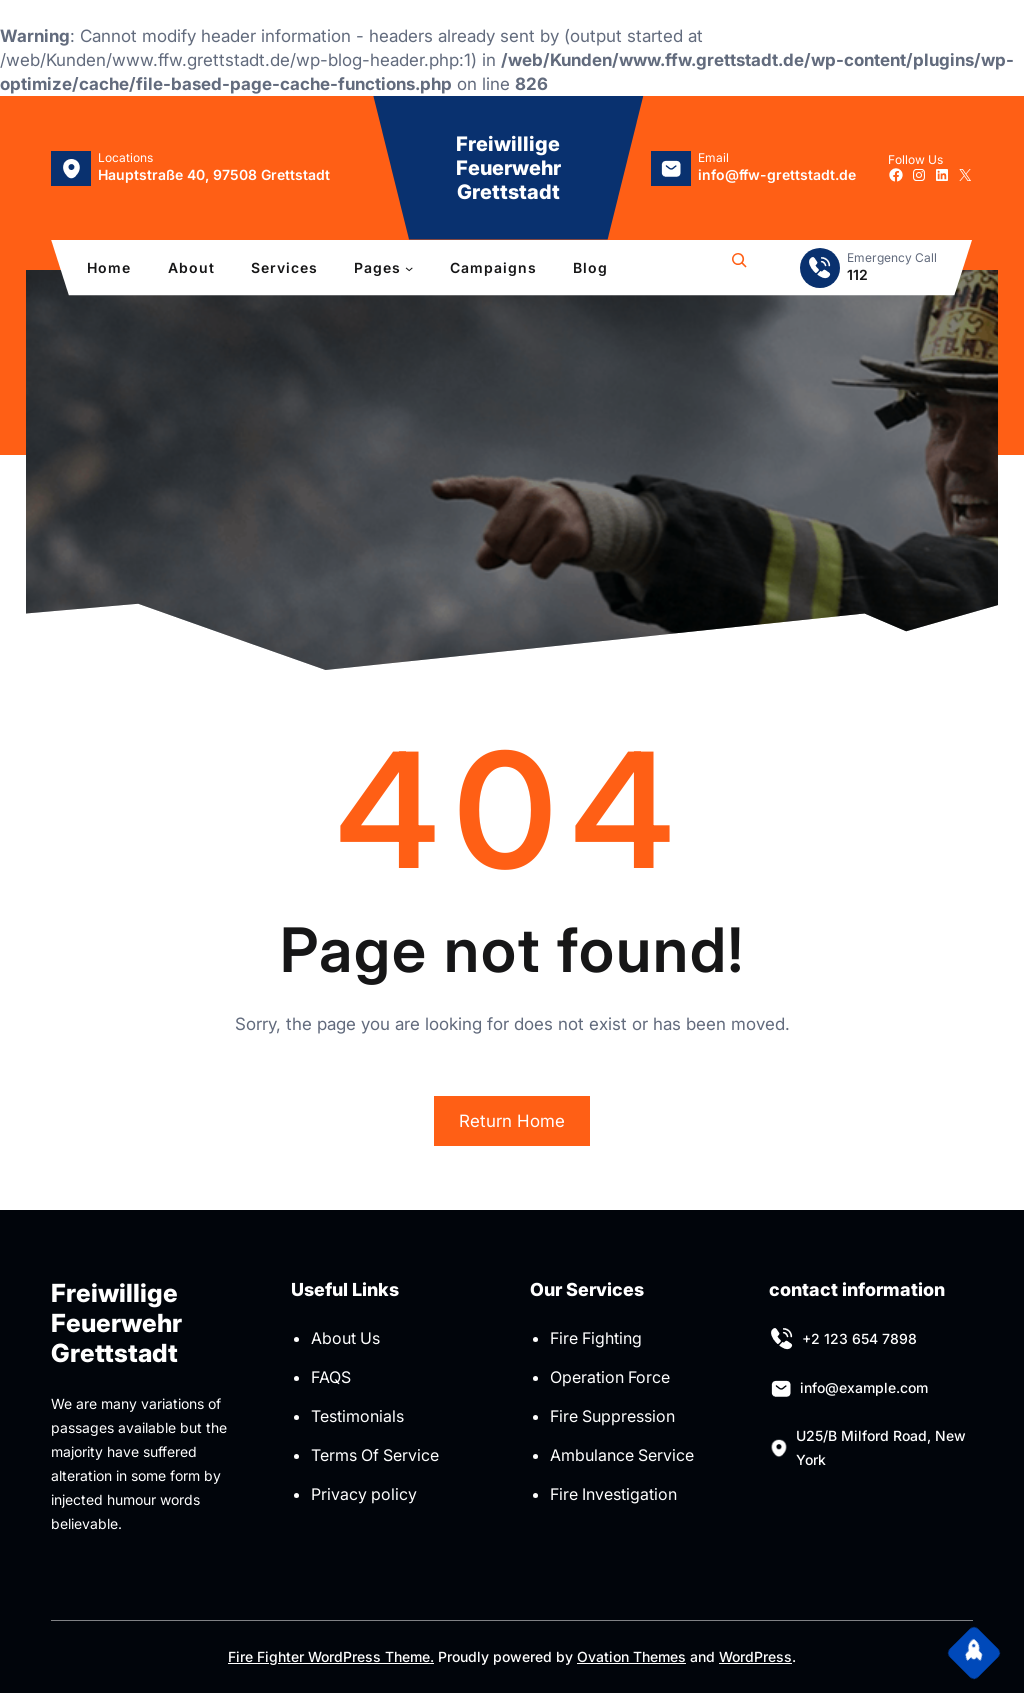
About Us (345, 1338)
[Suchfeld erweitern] (739, 268)
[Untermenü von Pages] (409, 268)
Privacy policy (364, 1494)
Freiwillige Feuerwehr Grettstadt (508, 168)
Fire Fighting (596, 1338)
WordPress (755, 1656)
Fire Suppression (612, 1416)
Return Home (512, 1121)
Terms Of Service (375, 1455)
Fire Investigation (613, 1494)
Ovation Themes (631, 1656)
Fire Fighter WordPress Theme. (331, 1656)
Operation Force (610, 1377)
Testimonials (357, 1416)
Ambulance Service (622, 1455)
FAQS (331, 1377)
